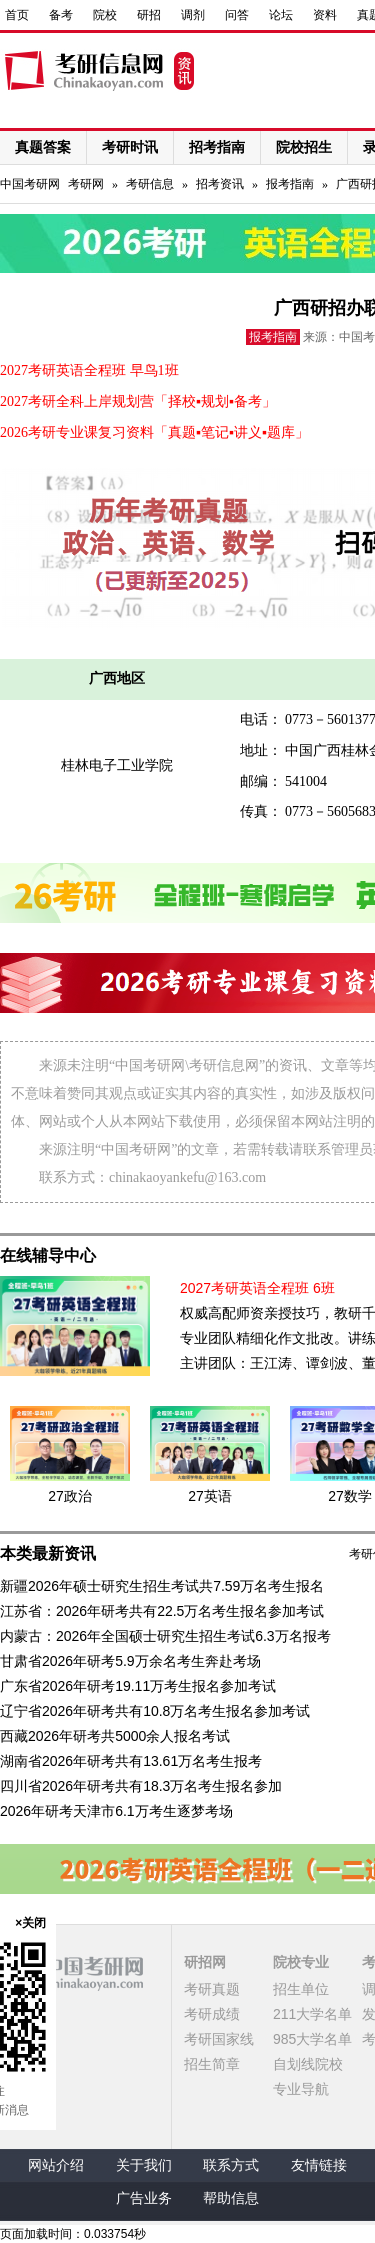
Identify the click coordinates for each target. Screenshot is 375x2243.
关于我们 (144, 2165)
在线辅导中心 (48, 1255)
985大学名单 (312, 2039)
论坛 (281, 15)
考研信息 (150, 184)
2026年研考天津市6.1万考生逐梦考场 (116, 1811)
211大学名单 (312, 2014)
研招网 (205, 1962)
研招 (149, 15)
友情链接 (319, 2165)
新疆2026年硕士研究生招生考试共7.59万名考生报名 (162, 1586)
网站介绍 (56, 2165)
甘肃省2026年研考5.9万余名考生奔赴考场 (130, 1661)
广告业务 (144, 2198)
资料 (325, 15)
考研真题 (212, 1989)
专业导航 (301, 2089)
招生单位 (301, 1989)
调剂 (193, 15)
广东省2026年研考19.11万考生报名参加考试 (138, 1686)
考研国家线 (219, 2039)
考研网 (86, 184)
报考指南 (290, 184)
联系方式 (231, 2165)
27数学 (350, 1496)
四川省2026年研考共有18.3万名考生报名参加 (141, 1786)
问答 (237, 15)
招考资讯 (220, 184)
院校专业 (301, 1962)
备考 (61, 15)
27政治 (70, 1496)
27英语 (210, 1496)
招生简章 (212, 2064)
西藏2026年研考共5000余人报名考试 (115, 1736)
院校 (105, 15)
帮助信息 (231, 2198)
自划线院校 (308, 2064)
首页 (17, 15)
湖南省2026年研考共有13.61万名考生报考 (131, 1761)
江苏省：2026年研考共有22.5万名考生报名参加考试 (162, 1611)
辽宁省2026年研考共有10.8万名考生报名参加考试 (155, 1711)
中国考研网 (71, 1973)
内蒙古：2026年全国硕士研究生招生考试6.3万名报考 (165, 1636)
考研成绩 (212, 2014)
